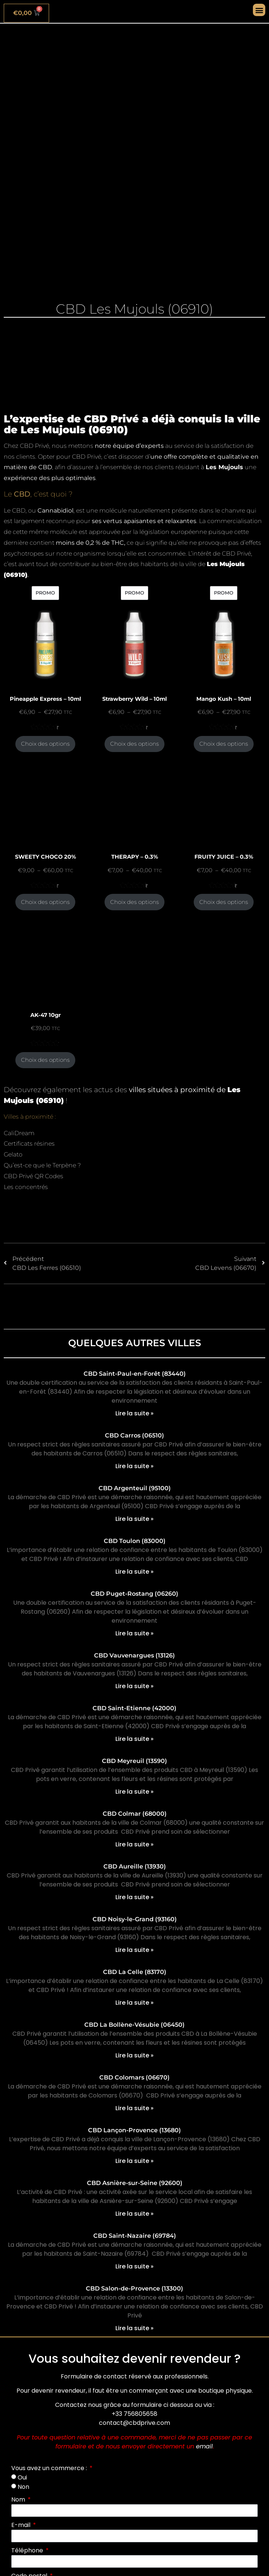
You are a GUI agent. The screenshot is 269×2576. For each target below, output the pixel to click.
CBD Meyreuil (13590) (134, 1760)
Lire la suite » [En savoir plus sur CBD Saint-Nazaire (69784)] (134, 2266)
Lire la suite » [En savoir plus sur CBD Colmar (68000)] (134, 1844)
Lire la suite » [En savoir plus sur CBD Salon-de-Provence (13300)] (134, 2328)
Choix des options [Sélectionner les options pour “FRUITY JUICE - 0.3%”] (223, 902)
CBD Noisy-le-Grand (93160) (135, 1919)
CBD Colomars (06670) (134, 2077)
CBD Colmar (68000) (135, 1813)
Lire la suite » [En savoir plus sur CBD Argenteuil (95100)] (134, 1519)
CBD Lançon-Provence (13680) (134, 2130)
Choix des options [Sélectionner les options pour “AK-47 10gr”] (45, 1060)
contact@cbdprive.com (134, 2422)
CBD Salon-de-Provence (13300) (134, 2288)
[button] (259, 10)
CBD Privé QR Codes (33, 1176)
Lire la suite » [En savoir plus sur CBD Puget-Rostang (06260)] (134, 1633)
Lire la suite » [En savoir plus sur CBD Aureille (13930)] (134, 1897)
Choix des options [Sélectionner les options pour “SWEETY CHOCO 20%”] (45, 902)
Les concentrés (26, 1187)
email (204, 2446)
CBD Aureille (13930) (134, 1866)
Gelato (13, 1154)
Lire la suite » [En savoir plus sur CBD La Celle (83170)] (134, 2002)
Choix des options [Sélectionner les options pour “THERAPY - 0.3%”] (134, 902)
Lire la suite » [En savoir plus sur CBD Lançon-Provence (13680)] (134, 2161)
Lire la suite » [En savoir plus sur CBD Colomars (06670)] (134, 2108)
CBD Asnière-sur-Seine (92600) (134, 2183)
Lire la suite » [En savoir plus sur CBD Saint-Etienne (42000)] (134, 1739)
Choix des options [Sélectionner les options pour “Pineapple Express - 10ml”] (45, 743)
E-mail (21, 2525)
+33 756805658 (134, 2414)
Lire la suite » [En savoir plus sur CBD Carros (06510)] (134, 1466)
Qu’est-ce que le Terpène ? (42, 1165)
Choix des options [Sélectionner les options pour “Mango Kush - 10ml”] (223, 743)
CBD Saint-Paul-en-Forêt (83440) (135, 1373)
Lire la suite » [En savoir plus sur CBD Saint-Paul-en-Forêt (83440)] (134, 1413)
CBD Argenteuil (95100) (135, 1488)
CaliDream (19, 1133)
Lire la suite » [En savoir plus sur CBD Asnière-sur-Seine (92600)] (134, 2213)
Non (23, 2486)
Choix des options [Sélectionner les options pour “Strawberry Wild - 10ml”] (134, 743)
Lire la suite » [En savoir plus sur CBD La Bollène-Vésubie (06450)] (134, 2055)
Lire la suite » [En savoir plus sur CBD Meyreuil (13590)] (134, 1791)
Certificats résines (29, 1143)
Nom (19, 2499)
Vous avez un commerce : (49, 2468)
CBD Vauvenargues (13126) (134, 1655)
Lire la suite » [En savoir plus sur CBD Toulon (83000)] (134, 1571)
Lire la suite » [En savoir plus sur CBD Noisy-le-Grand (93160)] (134, 1950)
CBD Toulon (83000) (135, 1540)
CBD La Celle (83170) (134, 1971)
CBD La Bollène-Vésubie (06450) (134, 2024)
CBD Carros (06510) (134, 1435)
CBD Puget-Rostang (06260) (134, 1593)
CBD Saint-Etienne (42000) (134, 1708)
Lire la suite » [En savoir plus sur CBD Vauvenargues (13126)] (134, 1686)
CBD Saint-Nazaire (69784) (134, 2235)
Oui (22, 2477)
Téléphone (28, 2550)
